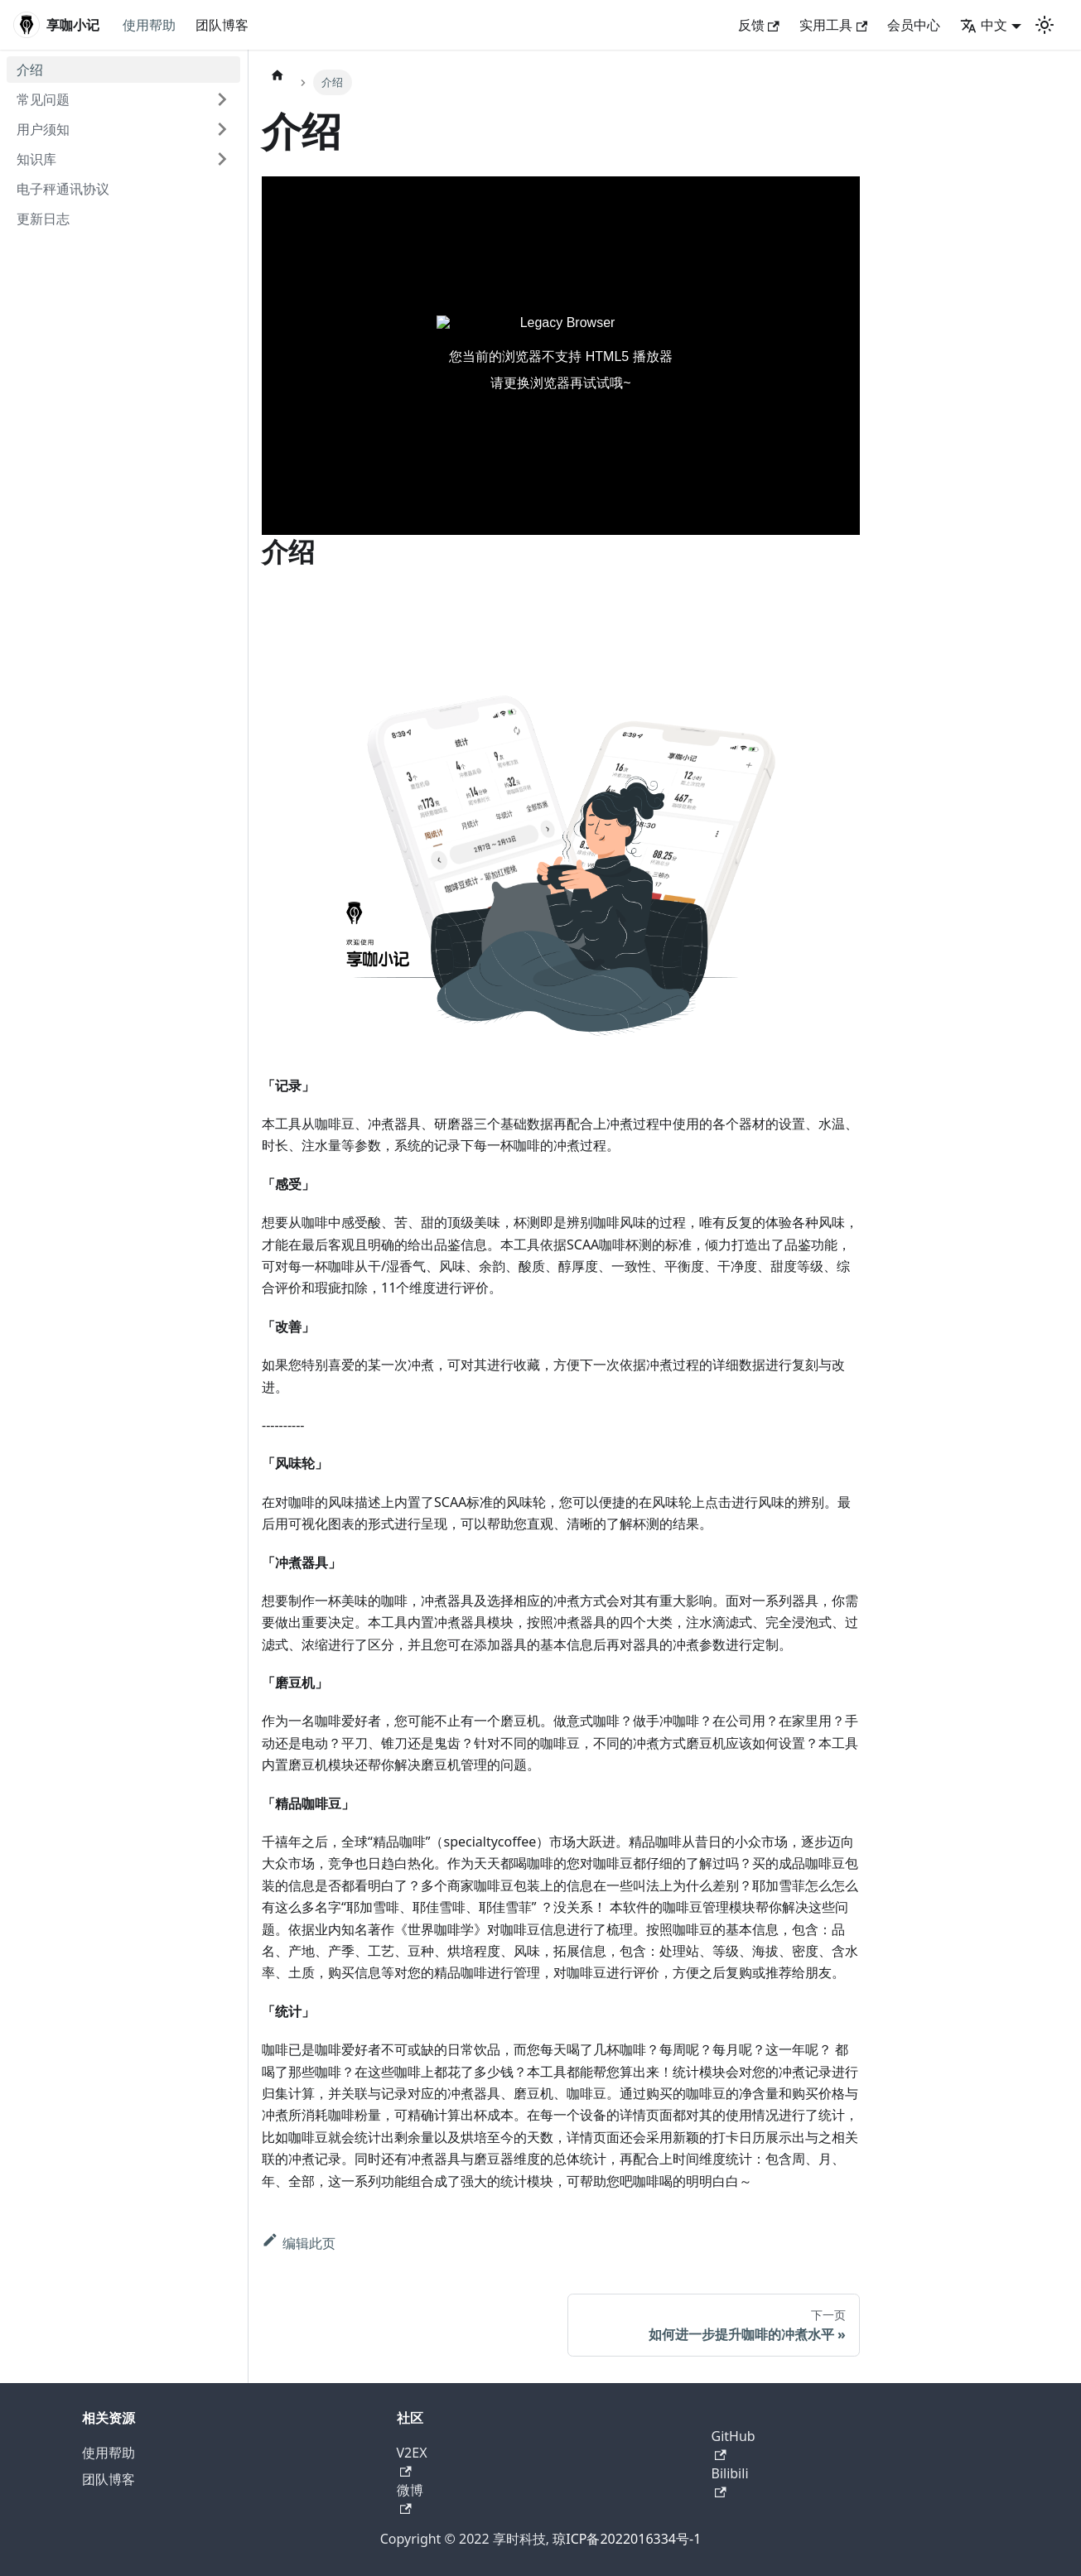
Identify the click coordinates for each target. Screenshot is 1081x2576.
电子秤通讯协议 (63, 189)
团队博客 (222, 25)
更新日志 (43, 218)
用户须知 (43, 129)
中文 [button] (983, 25)
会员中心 (913, 25)
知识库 (36, 159)
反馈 (758, 25)
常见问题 (43, 99)
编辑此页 (298, 2243)
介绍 (30, 69)
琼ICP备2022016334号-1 (627, 2539)
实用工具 (833, 25)
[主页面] (277, 74)
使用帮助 (149, 25)
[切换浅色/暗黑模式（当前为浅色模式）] (1044, 25)
